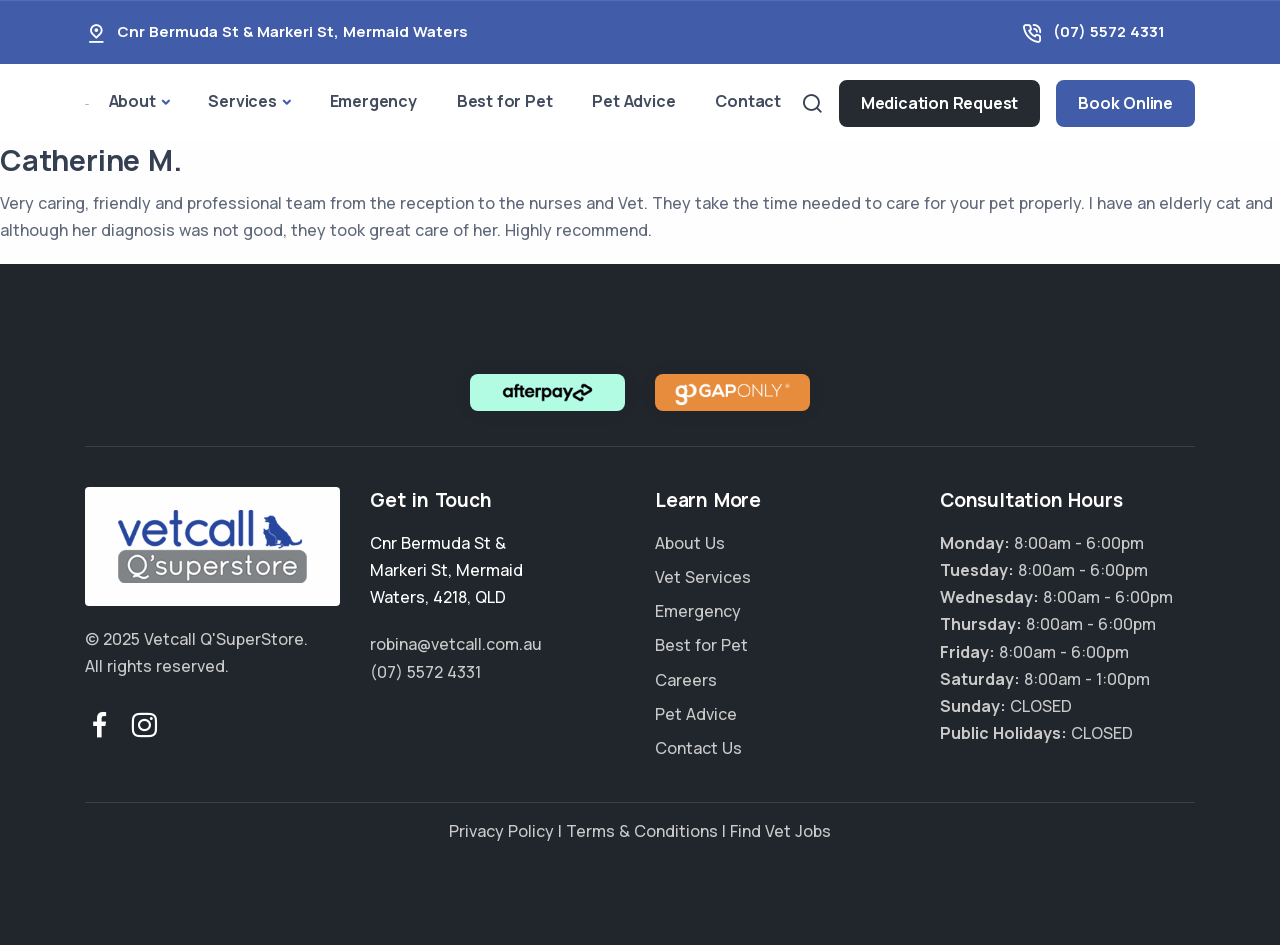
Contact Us (698, 748)
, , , (446, 570)
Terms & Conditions (642, 831)
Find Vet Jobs (780, 831)
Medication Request (939, 103)
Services (242, 101)
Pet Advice (633, 101)
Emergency (373, 101)
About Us (690, 543)
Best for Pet (505, 101)
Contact (748, 101)
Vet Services (703, 577)
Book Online (1125, 103)
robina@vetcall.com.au (456, 644)
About (132, 101)
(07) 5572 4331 (1109, 31)
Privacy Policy (501, 831)
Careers (686, 680)
